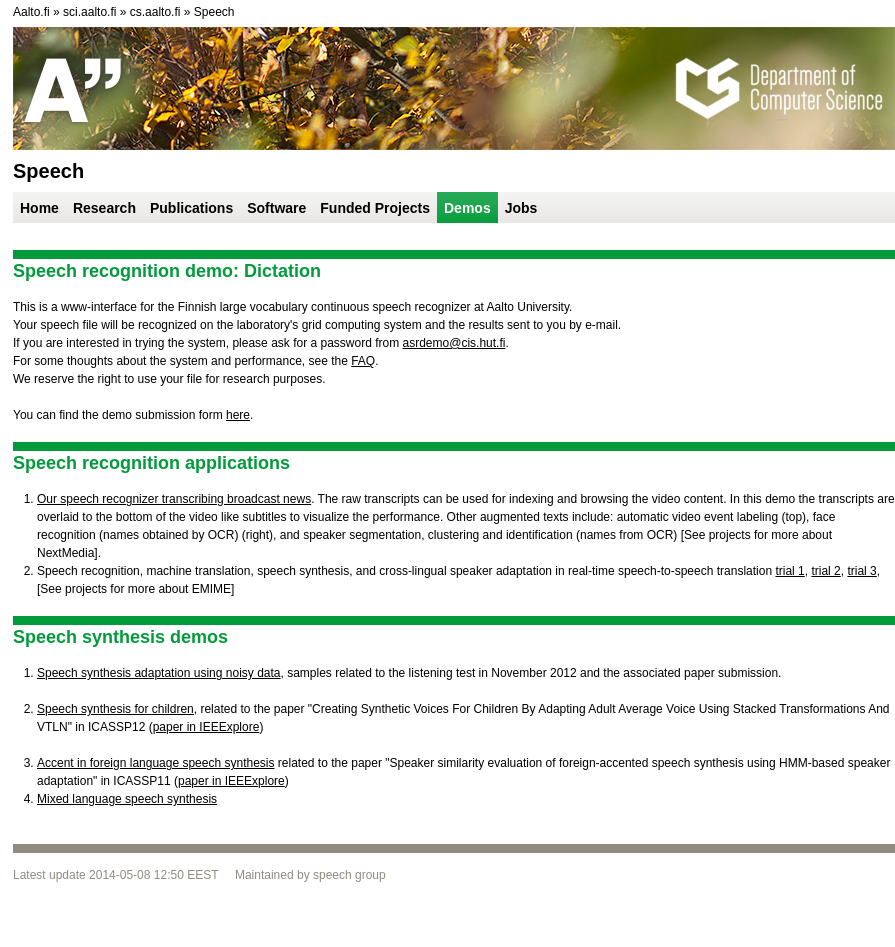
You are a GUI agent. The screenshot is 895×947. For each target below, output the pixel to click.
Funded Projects (375, 208)
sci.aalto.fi (89, 12)
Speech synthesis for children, (117, 709)
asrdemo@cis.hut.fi (454, 343)
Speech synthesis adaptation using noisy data (159, 673)
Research (104, 208)
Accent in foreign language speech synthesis (156, 763)
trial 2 (825, 571)
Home (39, 208)
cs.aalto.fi (155, 12)
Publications (191, 208)
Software (276, 208)
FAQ (363, 361)
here (238, 415)
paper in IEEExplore (206, 727)
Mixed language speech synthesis (127, 799)
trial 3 (861, 571)
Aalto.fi (31, 12)
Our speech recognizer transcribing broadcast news (174, 499)
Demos (467, 208)
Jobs (521, 208)
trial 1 (789, 571)
